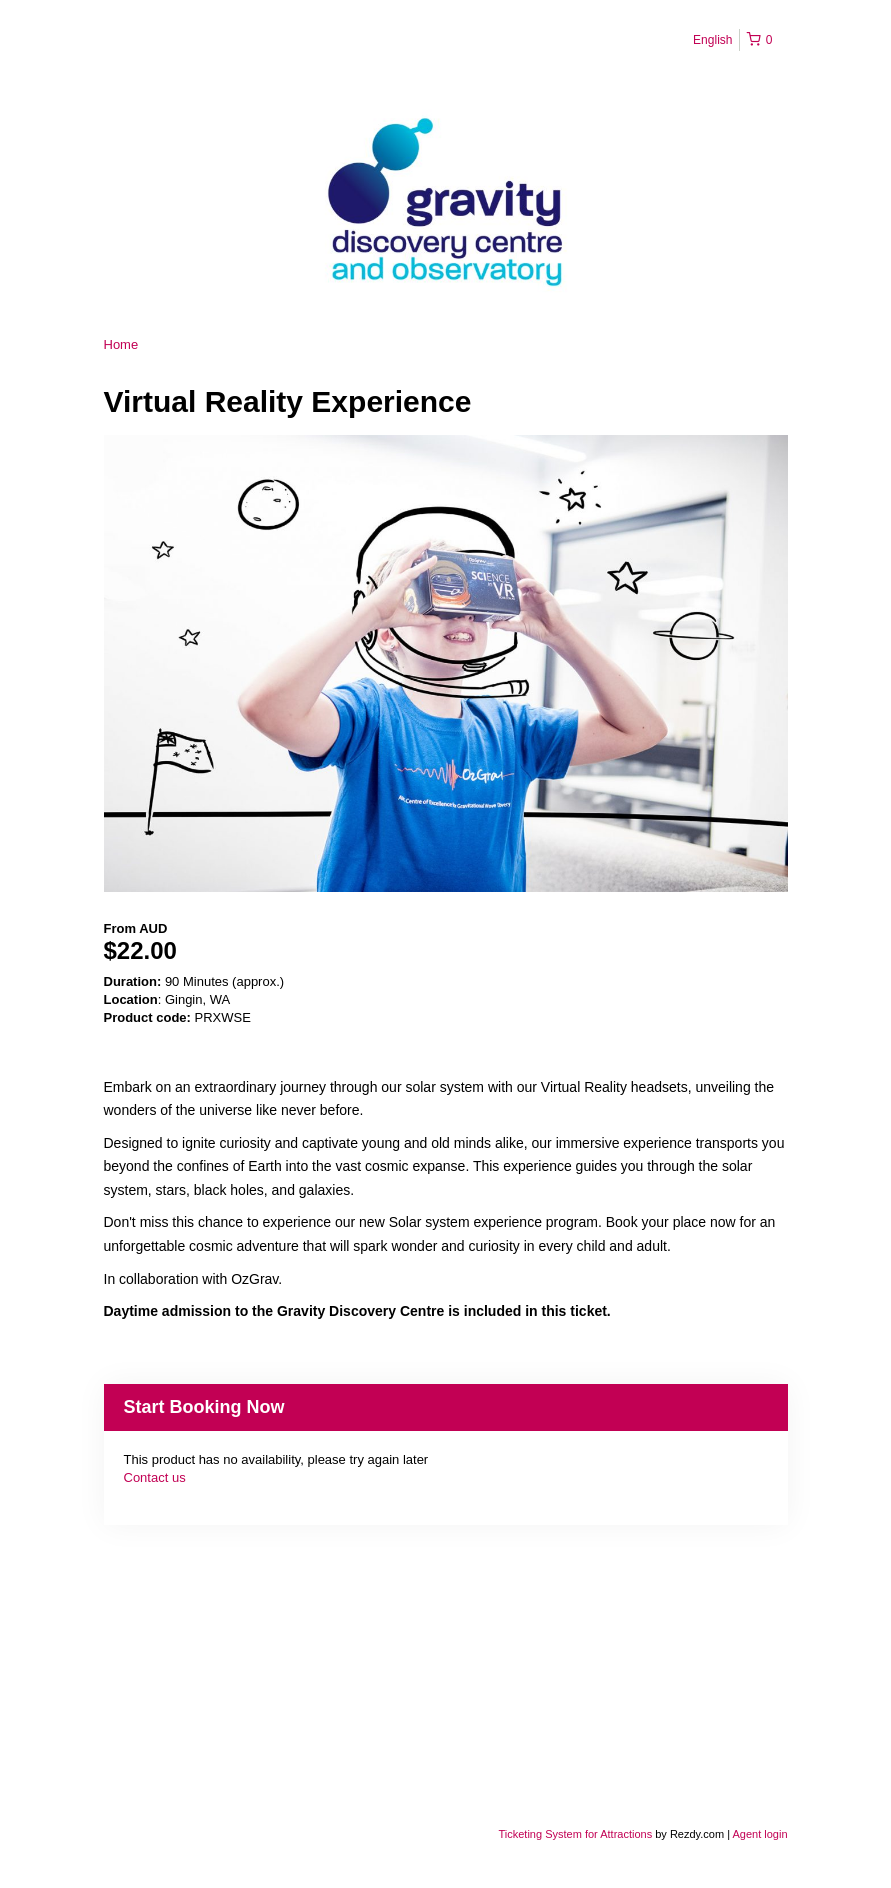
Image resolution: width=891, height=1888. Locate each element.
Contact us (155, 1477)
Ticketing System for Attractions (577, 1834)
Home (121, 344)
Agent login (759, 1834)
